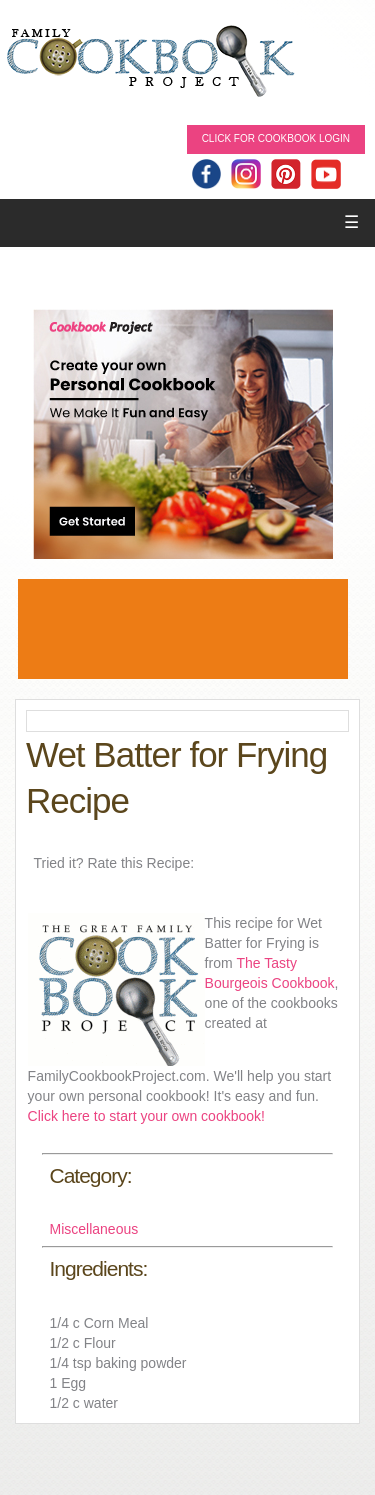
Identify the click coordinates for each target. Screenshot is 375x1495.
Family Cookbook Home (150, 62)
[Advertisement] (183, 629)
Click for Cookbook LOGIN (276, 138)
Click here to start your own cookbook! (146, 1116)
